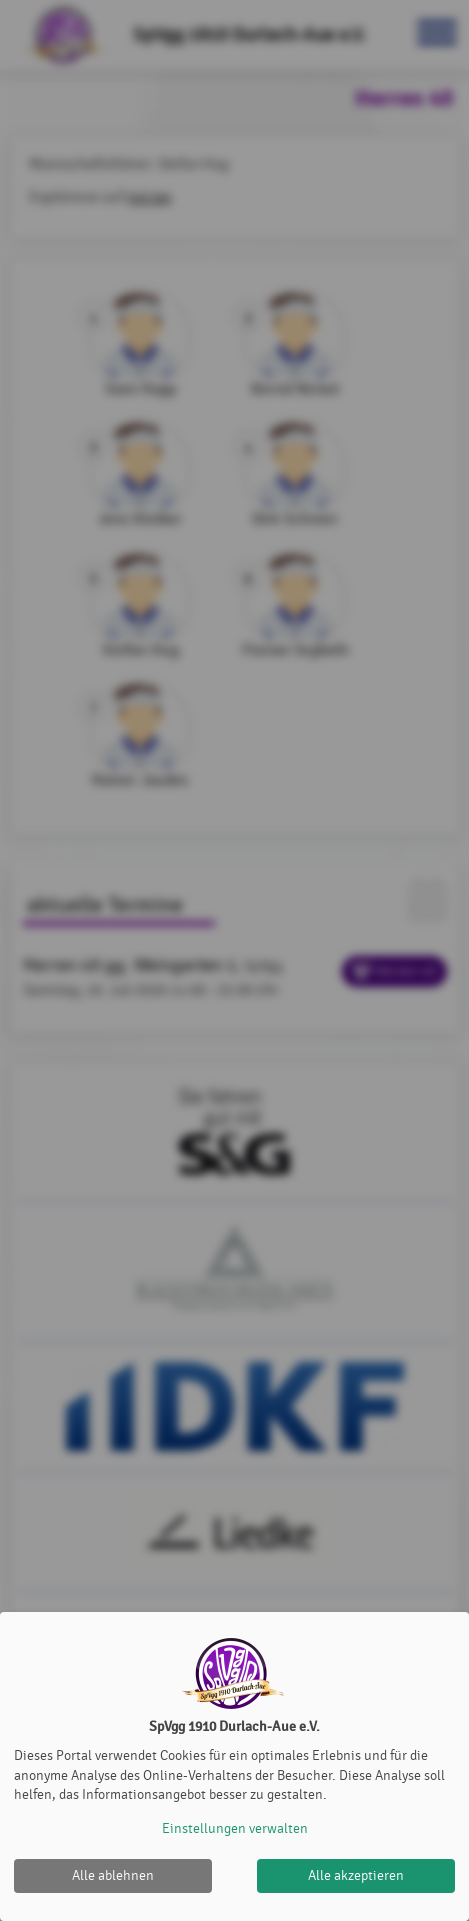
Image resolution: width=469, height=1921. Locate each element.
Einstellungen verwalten (235, 1828)
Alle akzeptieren (356, 1875)
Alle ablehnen (113, 1875)
